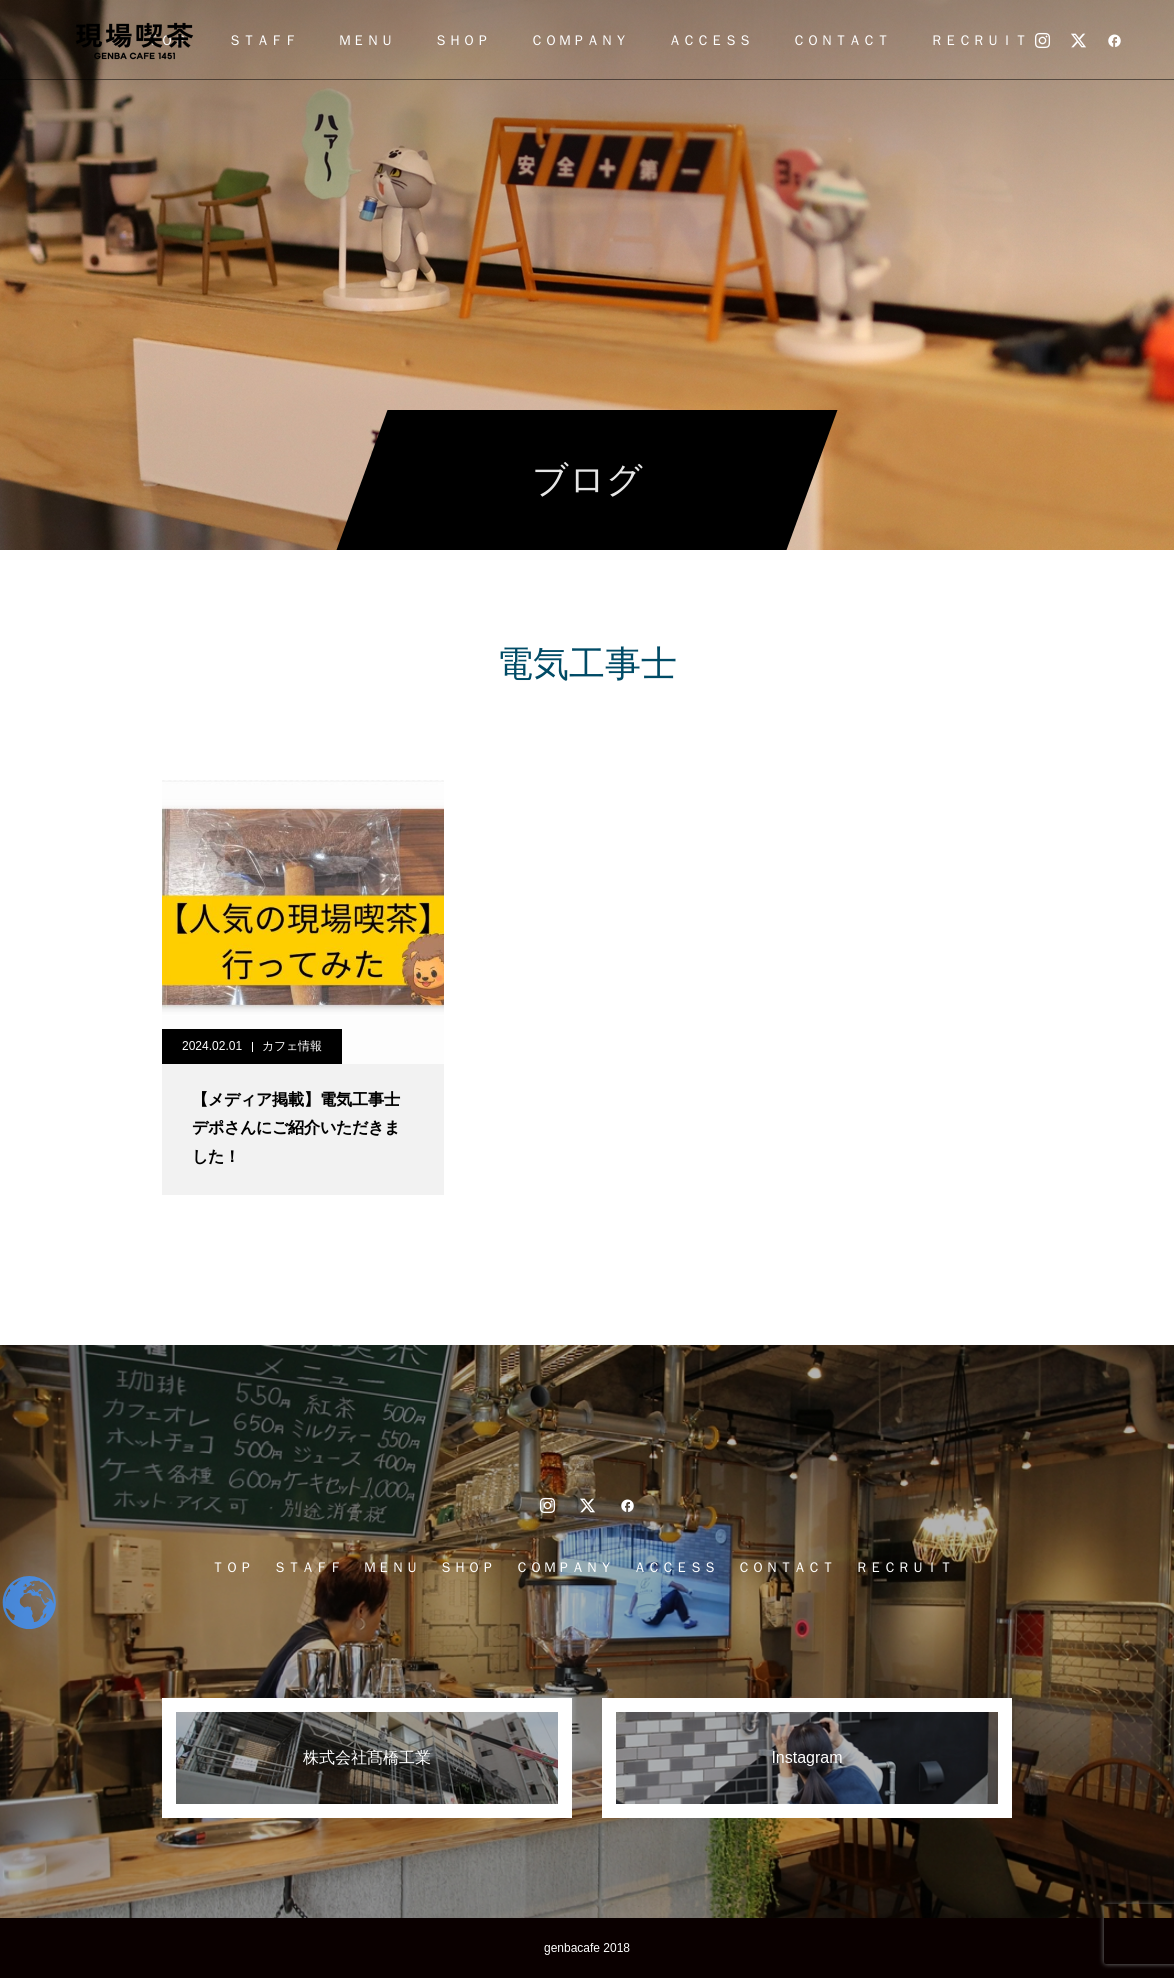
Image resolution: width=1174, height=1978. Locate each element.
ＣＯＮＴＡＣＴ (841, 40)
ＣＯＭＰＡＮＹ (579, 40)
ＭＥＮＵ (366, 40)
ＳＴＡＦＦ (263, 40)
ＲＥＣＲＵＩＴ (979, 40)
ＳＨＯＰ (462, 40)
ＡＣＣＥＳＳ (710, 40)
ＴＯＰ (232, 1567)
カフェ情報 (292, 1046)
